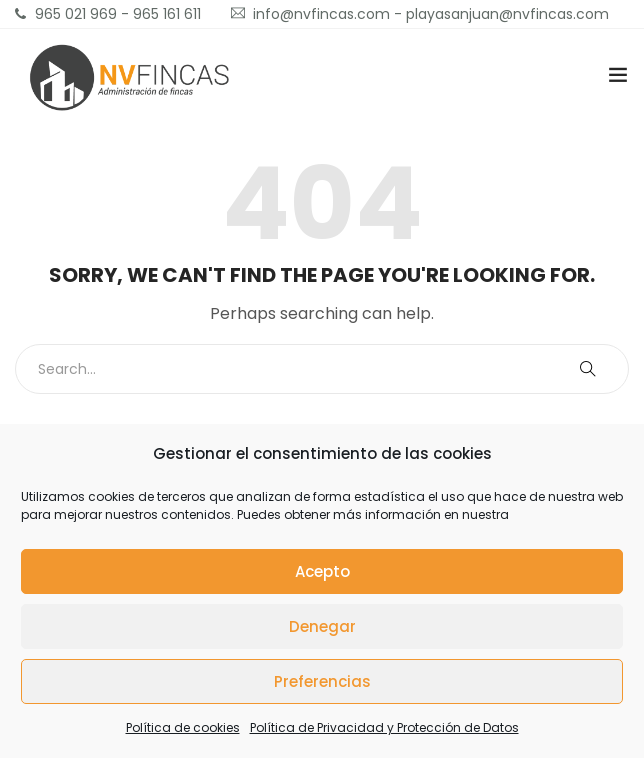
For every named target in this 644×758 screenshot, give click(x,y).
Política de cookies (183, 727)
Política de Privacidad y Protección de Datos (384, 727)
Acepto (322, 571)
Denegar (322, 626)
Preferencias (322, 681)
